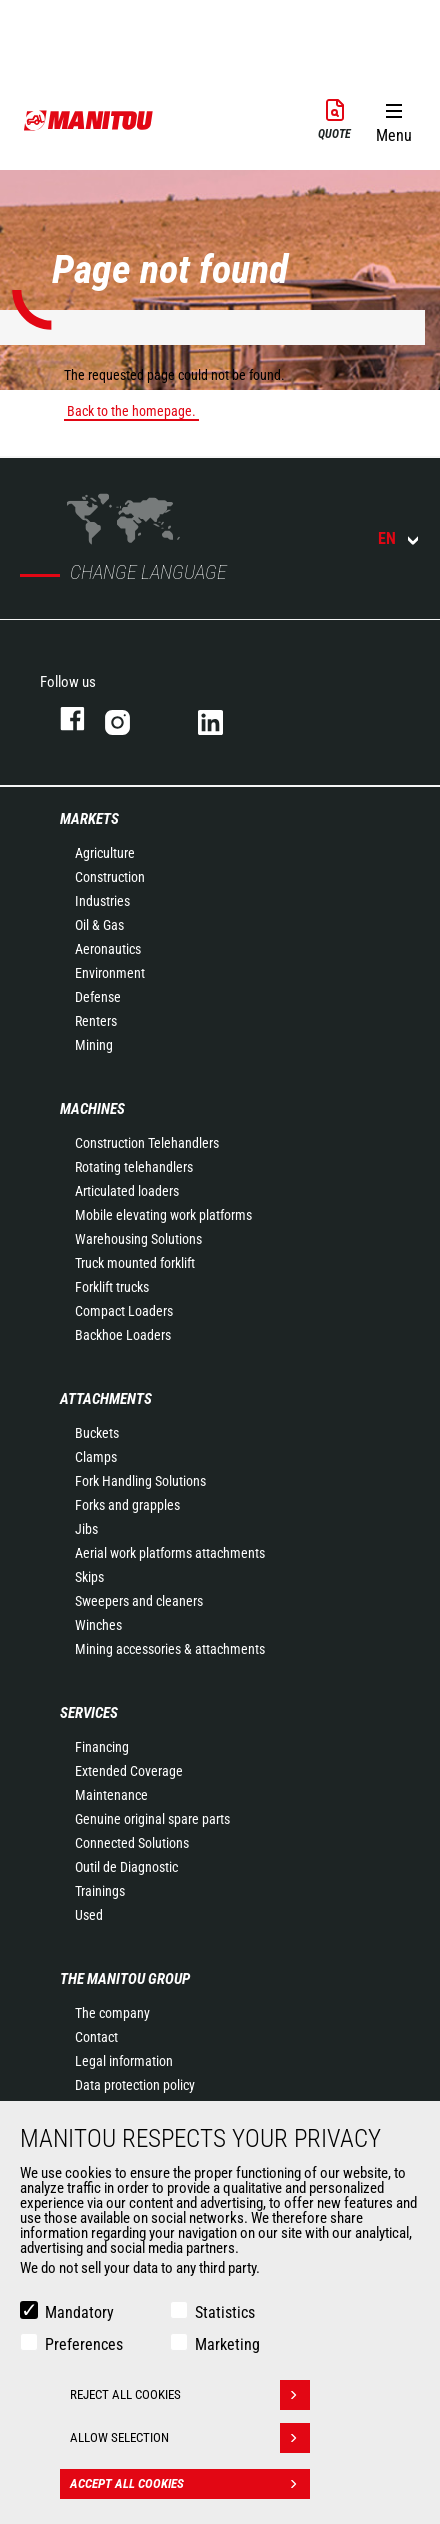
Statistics (225, 2312)
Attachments (106, 1399)
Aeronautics (108, 949)
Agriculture (105, 853)
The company (112, 2013)
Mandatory (79, 2312)
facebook (62, 718)
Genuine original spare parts (152, 1819)
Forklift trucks (112, 1287)
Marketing (227, 2344)
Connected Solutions (132, 1843)
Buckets (97, 1433)
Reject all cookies (190, 2395)
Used (89, 1915)
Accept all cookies (190, 2484)
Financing (102, 1747)
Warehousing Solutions (138, 1239)
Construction (110, 877)
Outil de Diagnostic (126, 1867)
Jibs (86, 1529)
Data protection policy (135, 2085)
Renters (96, 1021)
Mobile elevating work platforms (163, 1215)
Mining (94, 1045)
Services (89, 1713)
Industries (102, 901)
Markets (89, 819)
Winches (98, 1625)
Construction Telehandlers (147, 1143)
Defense (98, 997)
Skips (89, 1577)
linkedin (224, 718)
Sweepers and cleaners (139, 1601)
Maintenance (111, 1795)
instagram (131, 718)
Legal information (124, 2061)
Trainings (100, 1891)
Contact (96, 2037)
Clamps (96, 1457)
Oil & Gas (99, 925)
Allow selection (190, 2438)
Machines (92, 1109)
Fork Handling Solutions (140, 1481)
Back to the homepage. (131, 411)
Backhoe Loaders (123, 1335)
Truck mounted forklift (135, 1263)
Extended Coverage (129, 1771)
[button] (393, 119)
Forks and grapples (127, 1505)
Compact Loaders (124, 1311)
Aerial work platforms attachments (170, 1553)
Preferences (84, 2344)
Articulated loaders (127, 1191)
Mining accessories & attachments (170, 1649)
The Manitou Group (125, 1979)
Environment (110, 973)
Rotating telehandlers (134, 1167)
